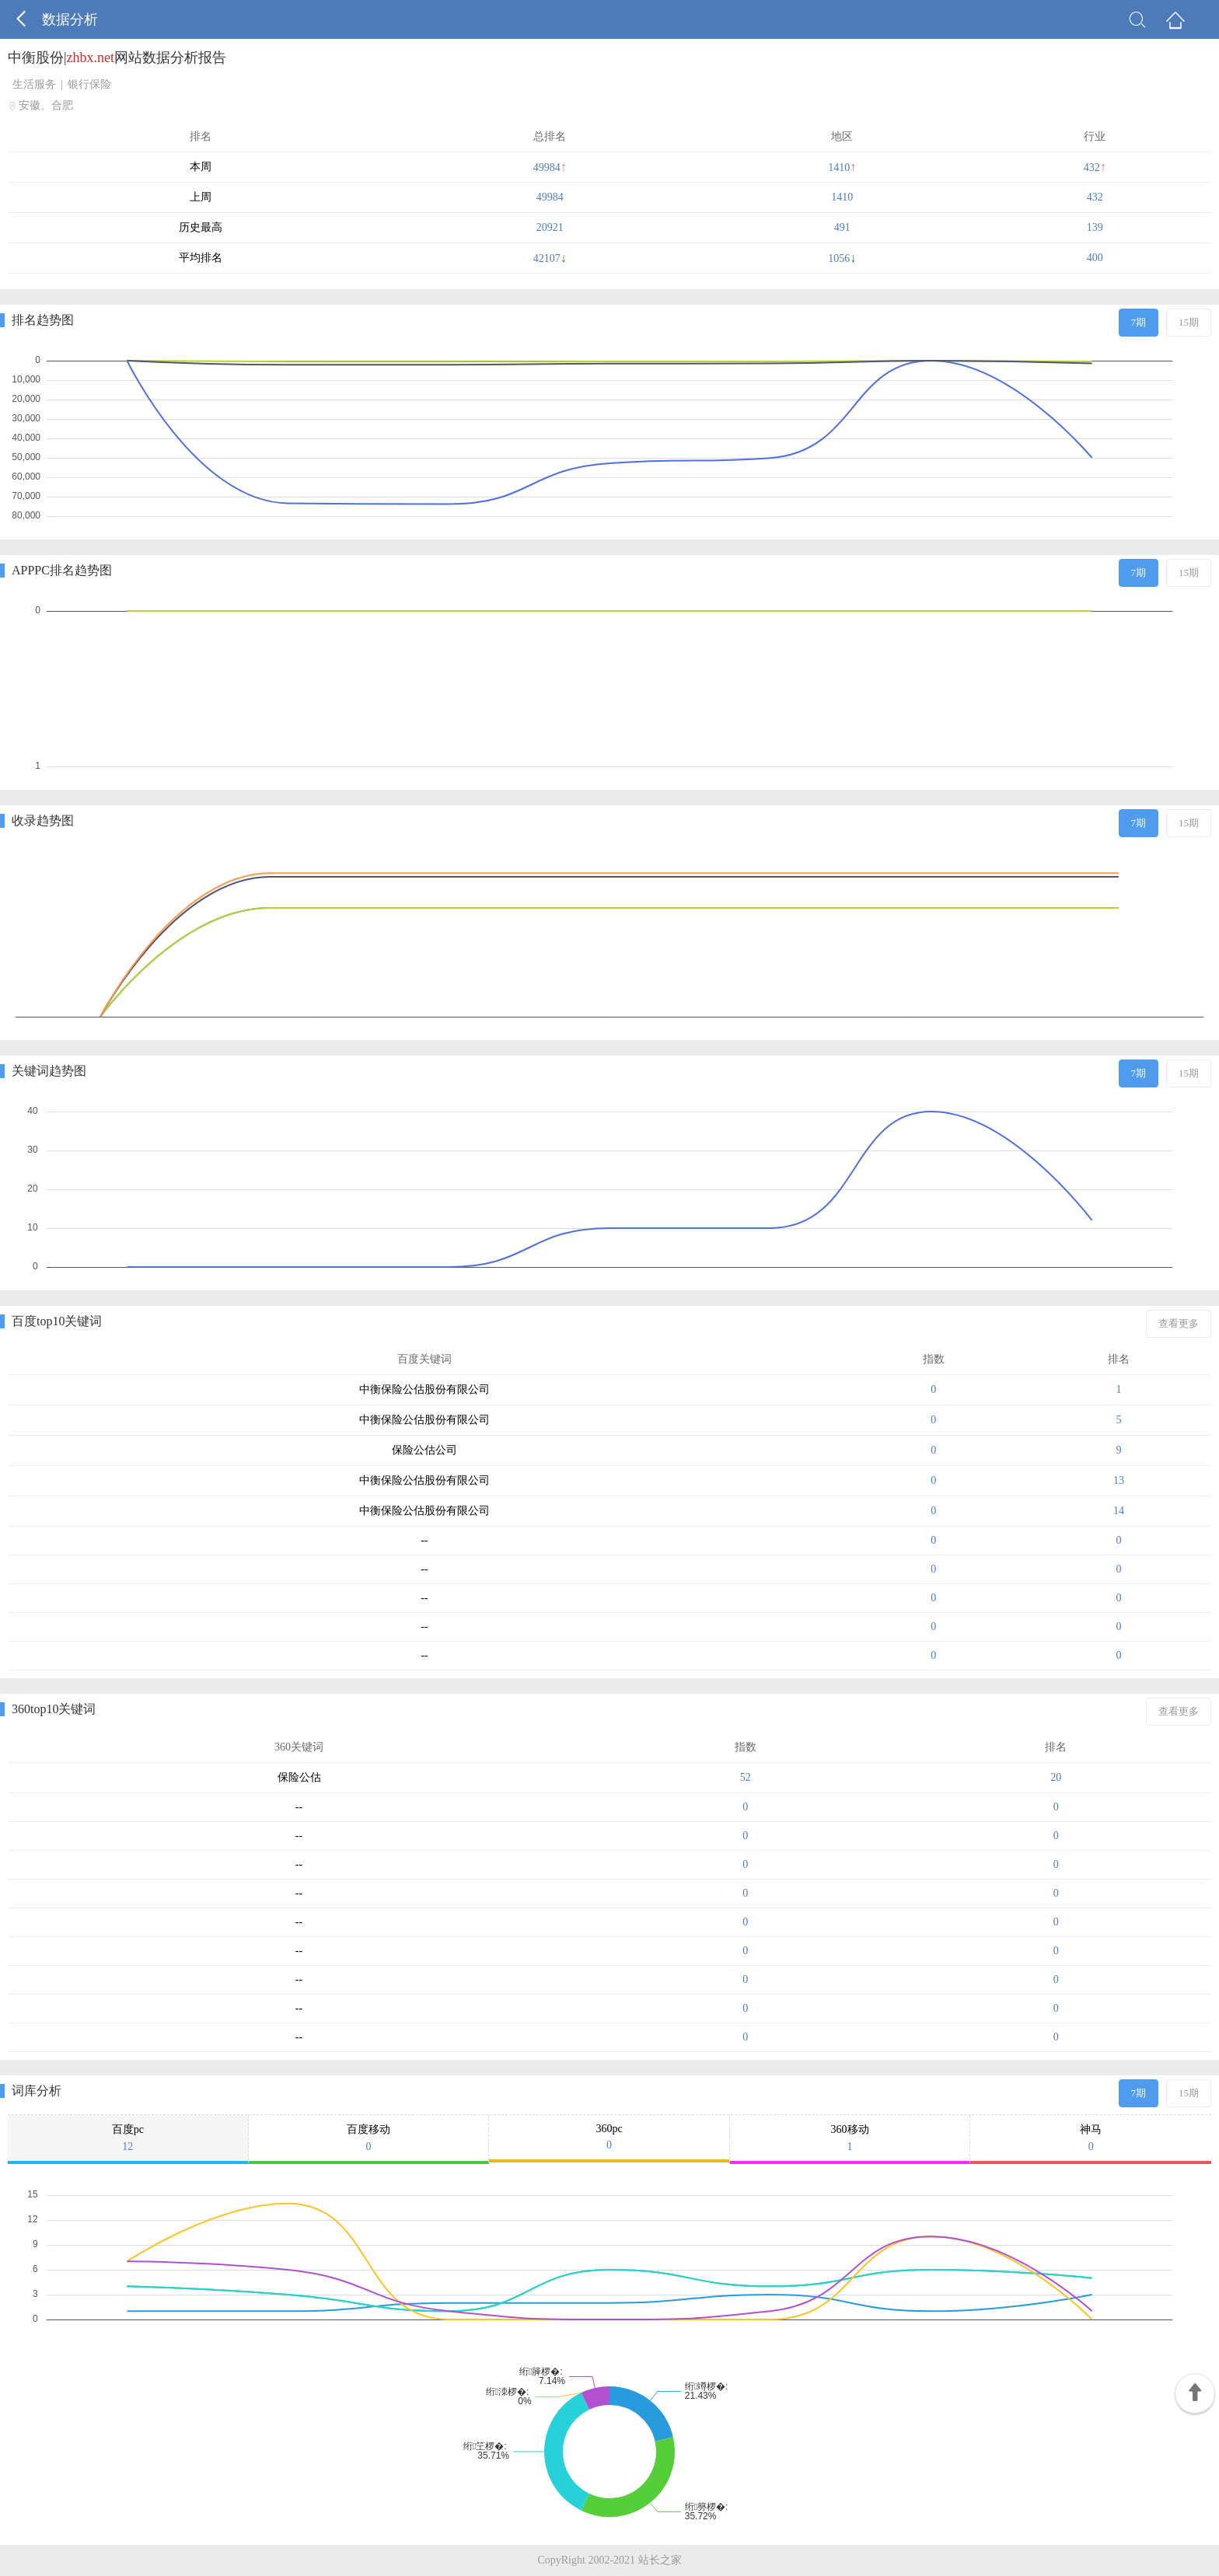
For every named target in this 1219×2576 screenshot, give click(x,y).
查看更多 (1178, 1323)
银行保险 (89, 84)
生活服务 (34, 84)
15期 (1189, 322)
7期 (1139, 322)
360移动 (850, 2138)
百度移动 (369, 2138)
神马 (1090, 2138)
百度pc (128, 2138)
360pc (609, 2137)
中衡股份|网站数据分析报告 (117, 57)
